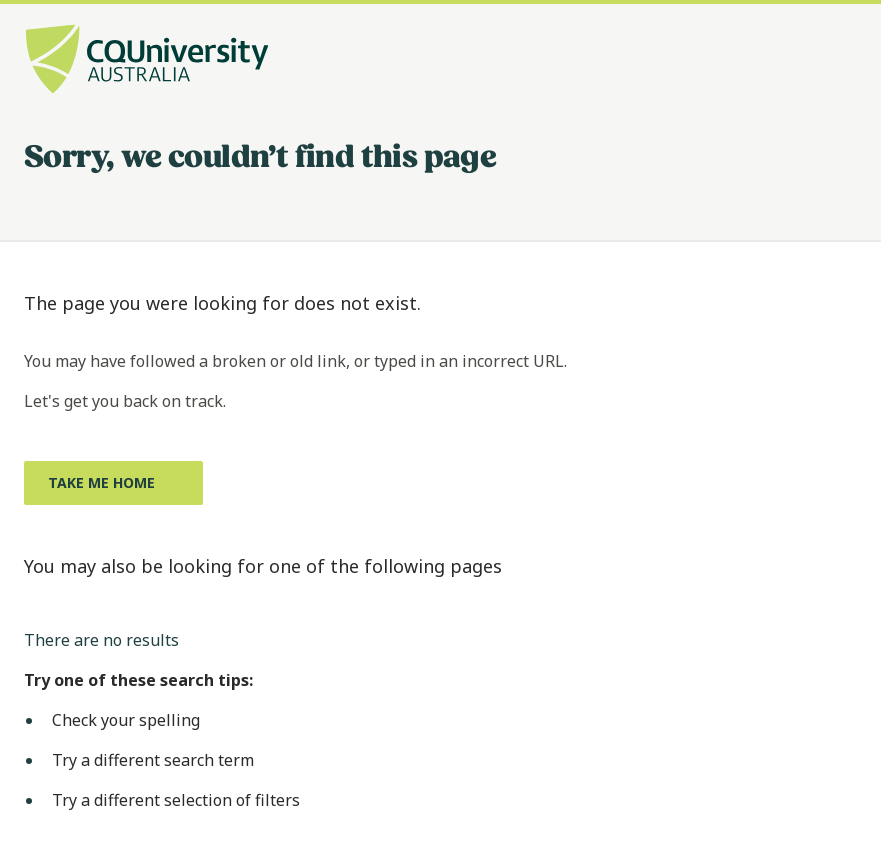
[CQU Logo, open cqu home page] (147, 61)
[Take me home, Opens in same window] (113, 483)
